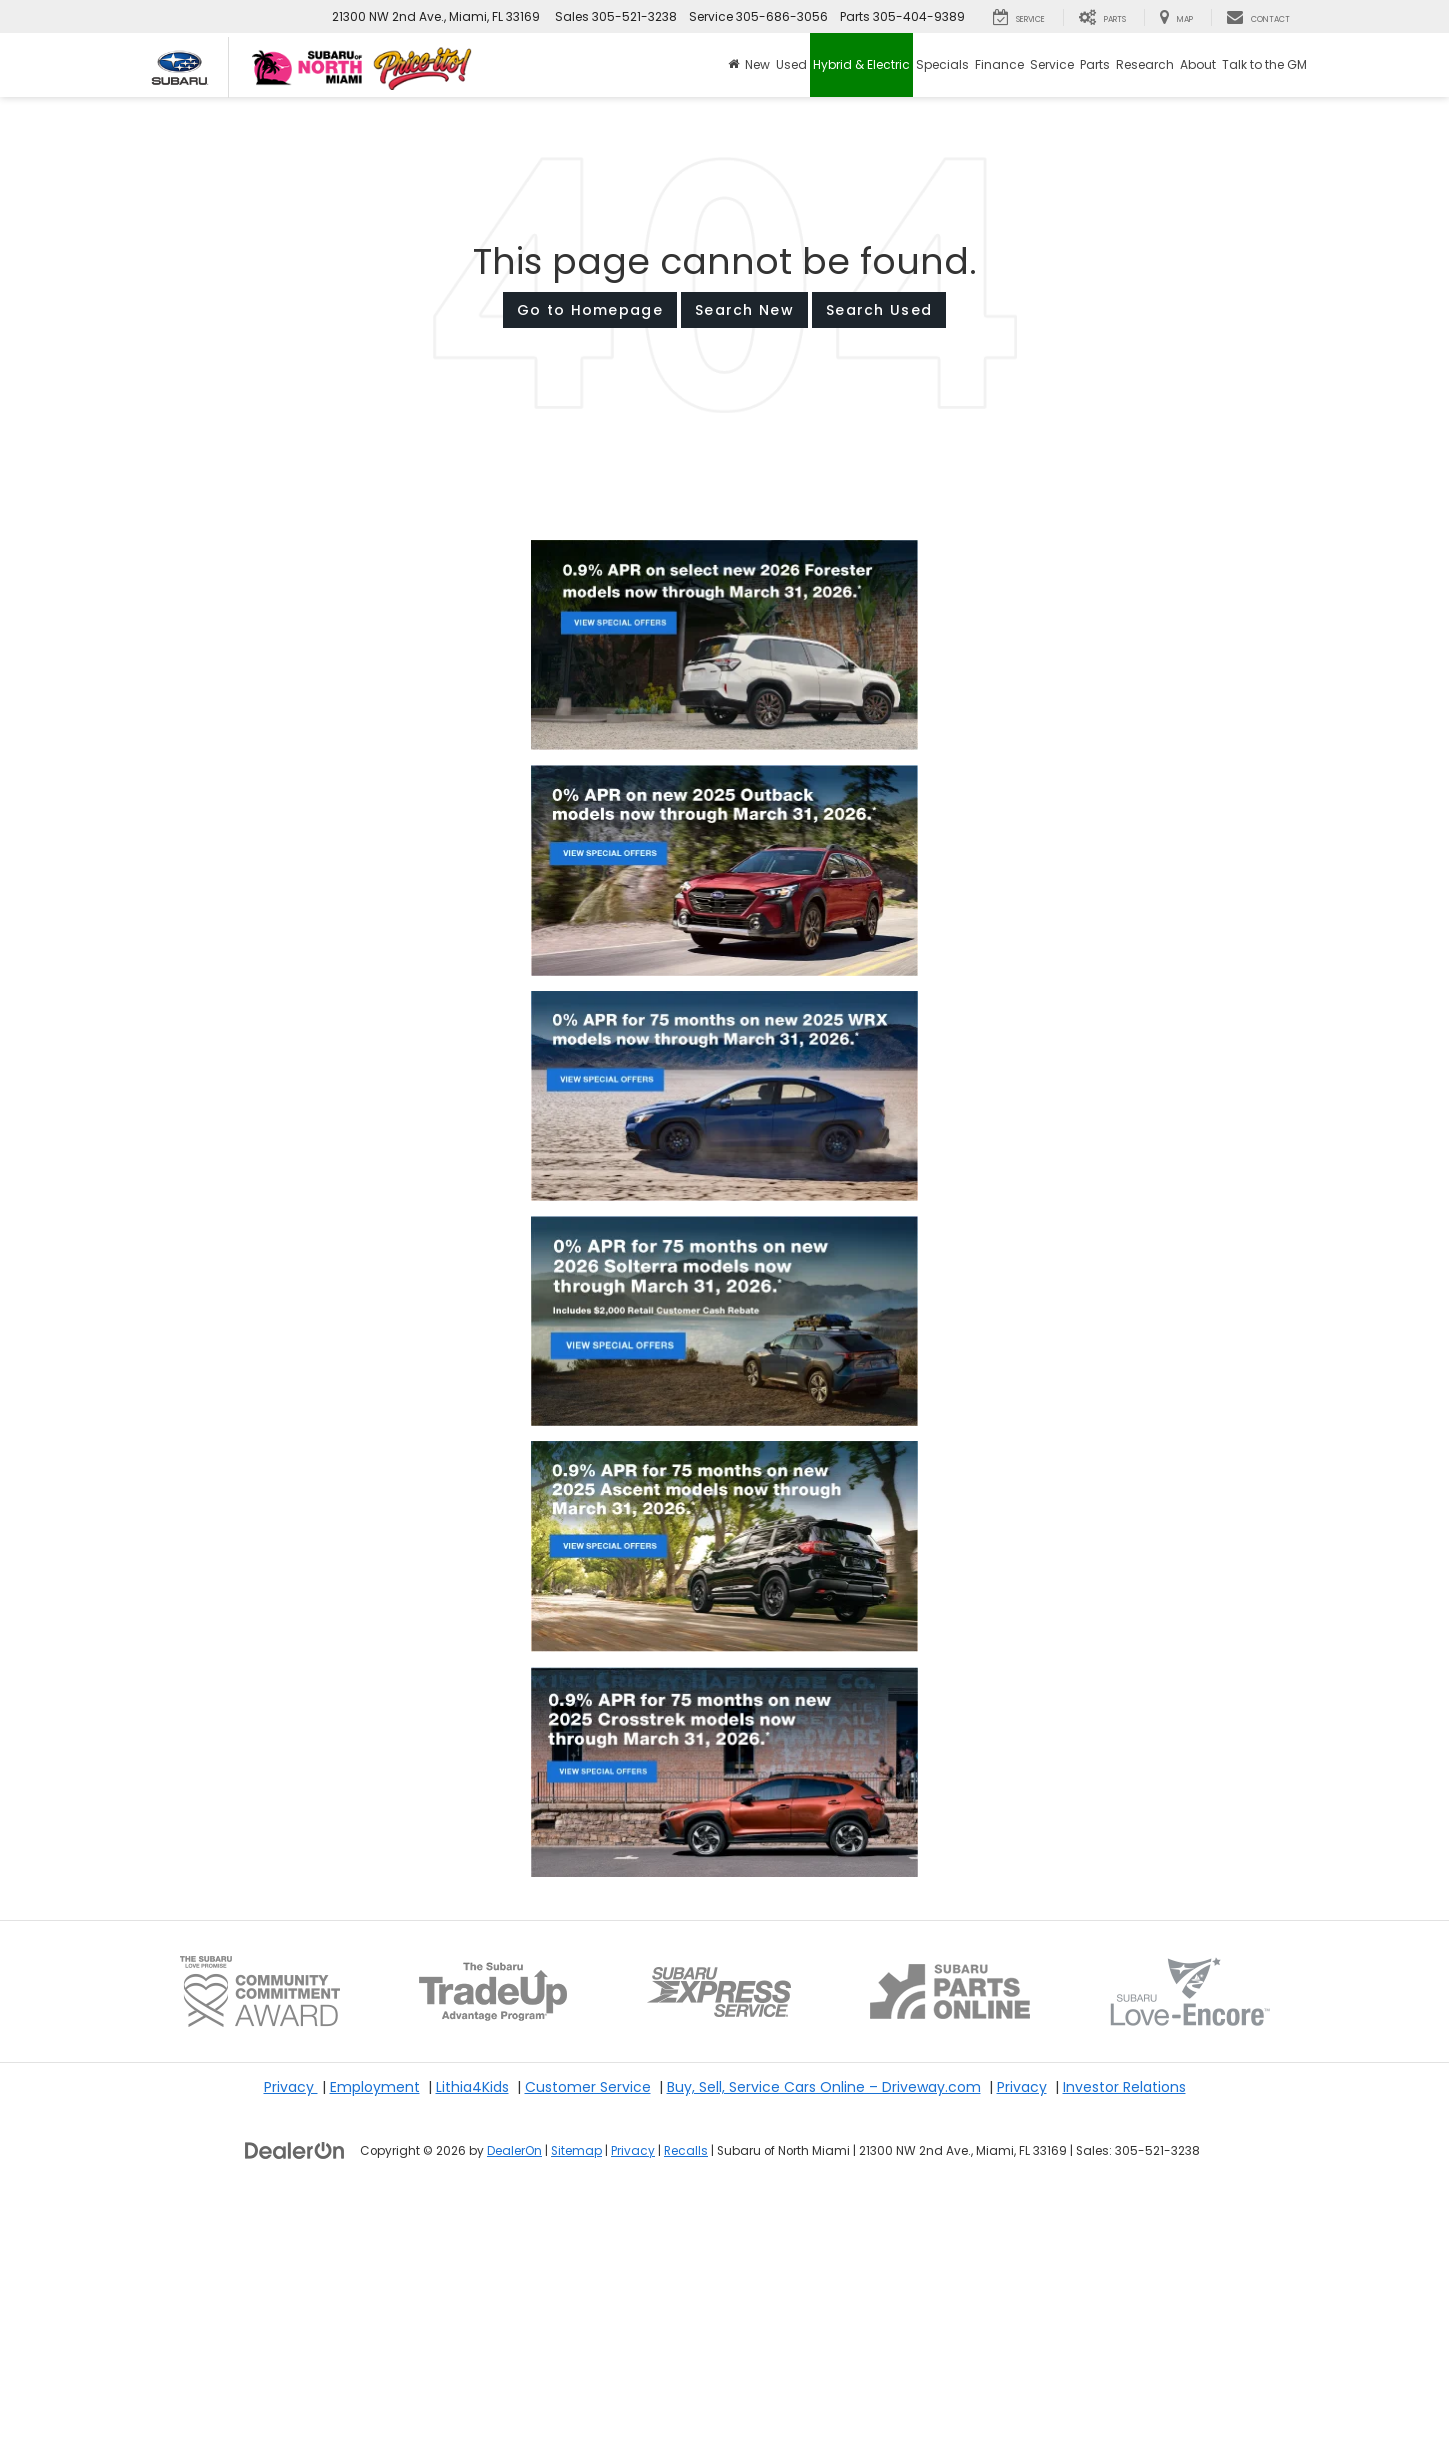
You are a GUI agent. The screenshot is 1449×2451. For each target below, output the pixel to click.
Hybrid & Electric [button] (861, 64)
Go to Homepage (590, 310)
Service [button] (1052, 64)
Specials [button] (942, 64)
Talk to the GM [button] (1264, 64)
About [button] (1198, 64)
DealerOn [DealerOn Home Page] (514, 2401)
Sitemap (576, 2401)
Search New (744, 310)
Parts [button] (1095, 64)
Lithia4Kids (472, 2337)
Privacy (291, 2337)
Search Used (879, 310)
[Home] (733, 65)
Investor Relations (1124, 2337)
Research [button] (1145, 64)
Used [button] (791, 64)
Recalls (686, 2401)
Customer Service (588, 2337)
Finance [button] (999, 64)
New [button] (757, 64)
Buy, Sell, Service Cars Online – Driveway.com (824, 2337)
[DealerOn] (295, 2400)
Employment (375, 2337)
